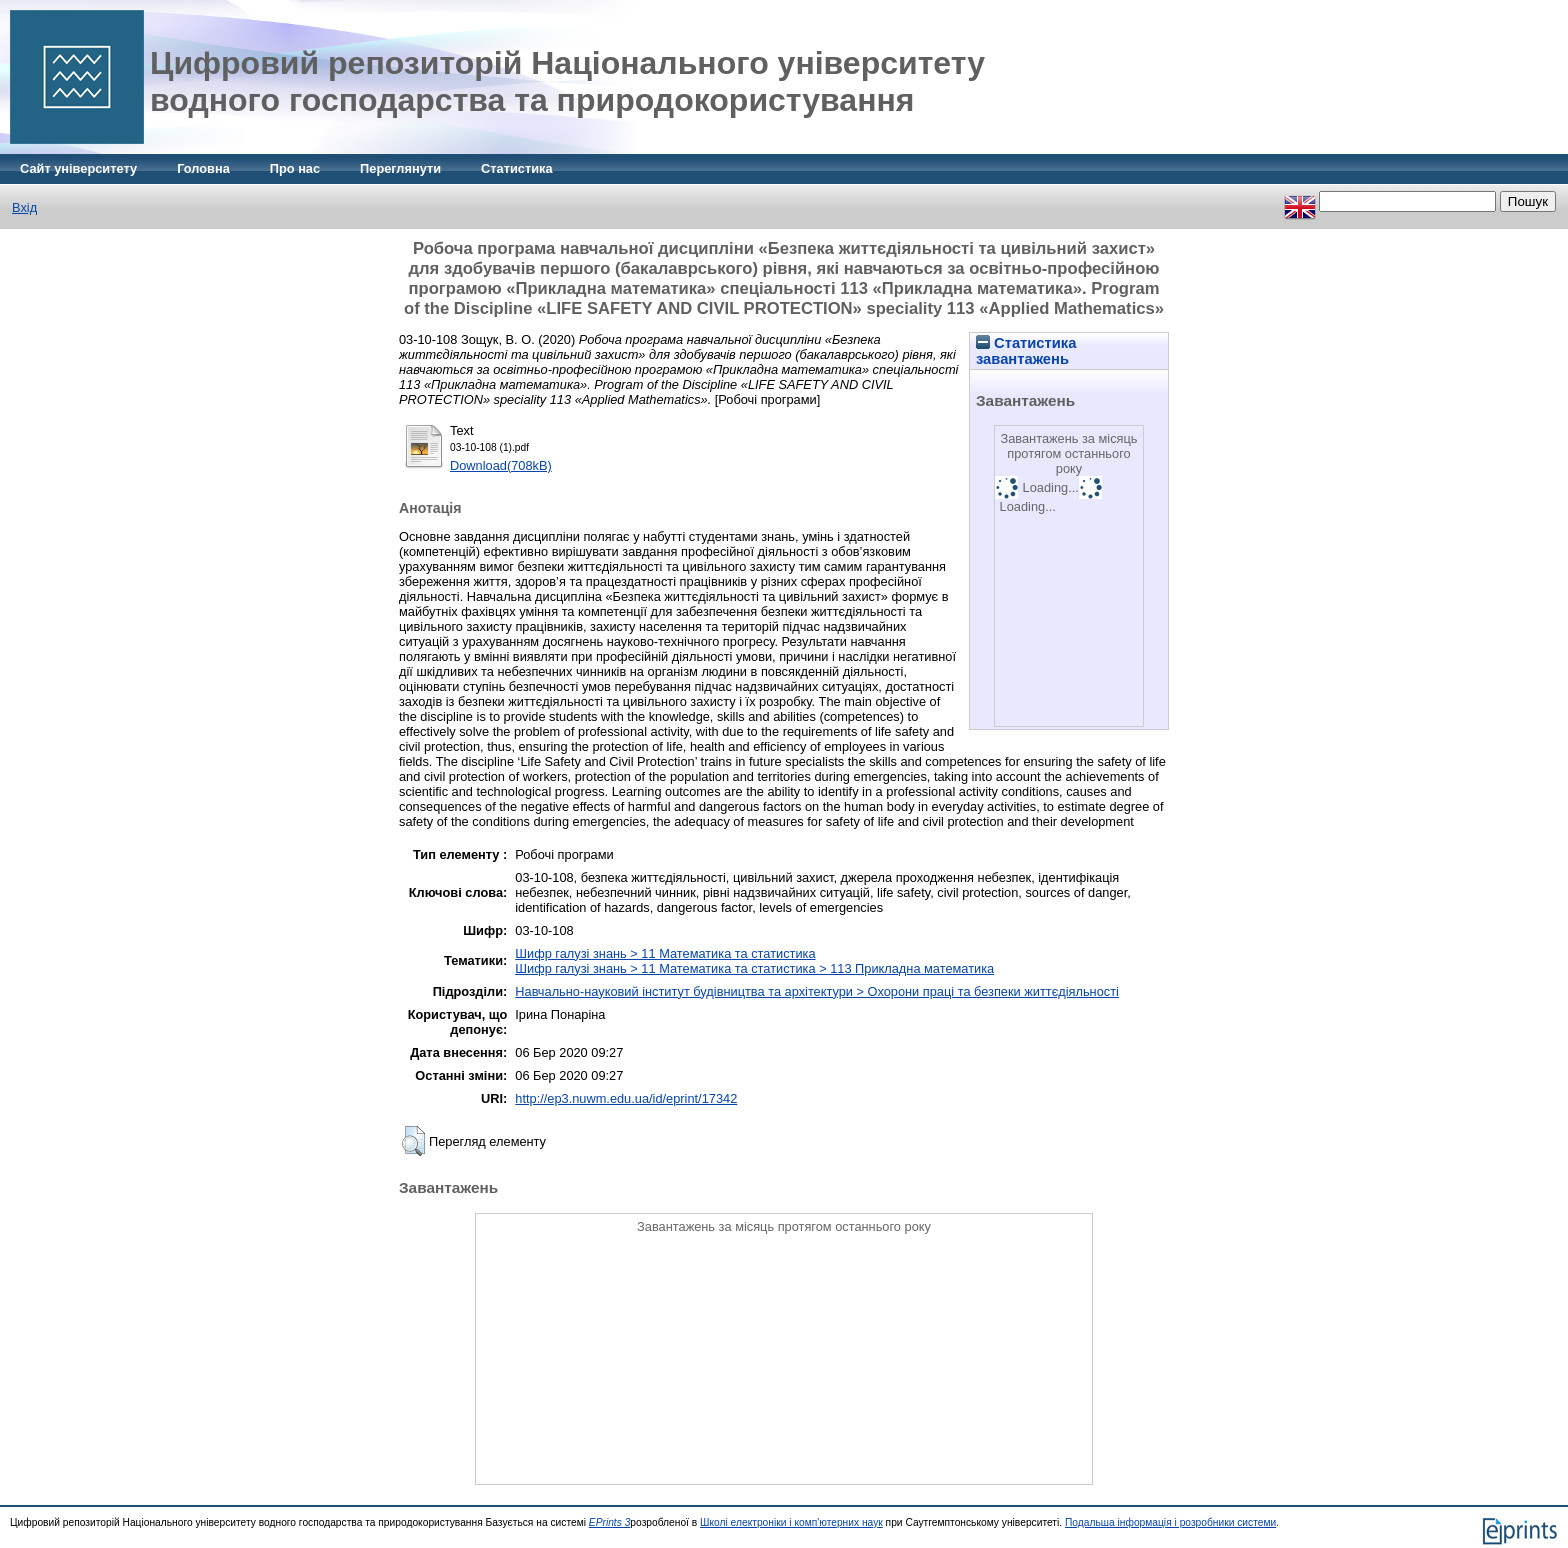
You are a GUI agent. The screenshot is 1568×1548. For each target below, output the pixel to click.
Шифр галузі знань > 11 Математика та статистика (665, 953)
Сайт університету (78, 168)
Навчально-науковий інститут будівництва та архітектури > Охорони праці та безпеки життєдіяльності (817, 991)
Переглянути (400, 168)
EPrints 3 (610, 1522)
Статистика (517, 168)
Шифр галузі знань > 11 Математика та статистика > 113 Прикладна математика (754, 968)
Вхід (24, 207)
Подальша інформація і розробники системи (1170, 1522)
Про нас (295, 168)
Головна (203, 168)
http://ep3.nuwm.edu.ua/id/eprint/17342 (626, 1098)
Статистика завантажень (1026, 351)
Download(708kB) (501, 465)
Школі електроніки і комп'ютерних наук (791, 1522)
